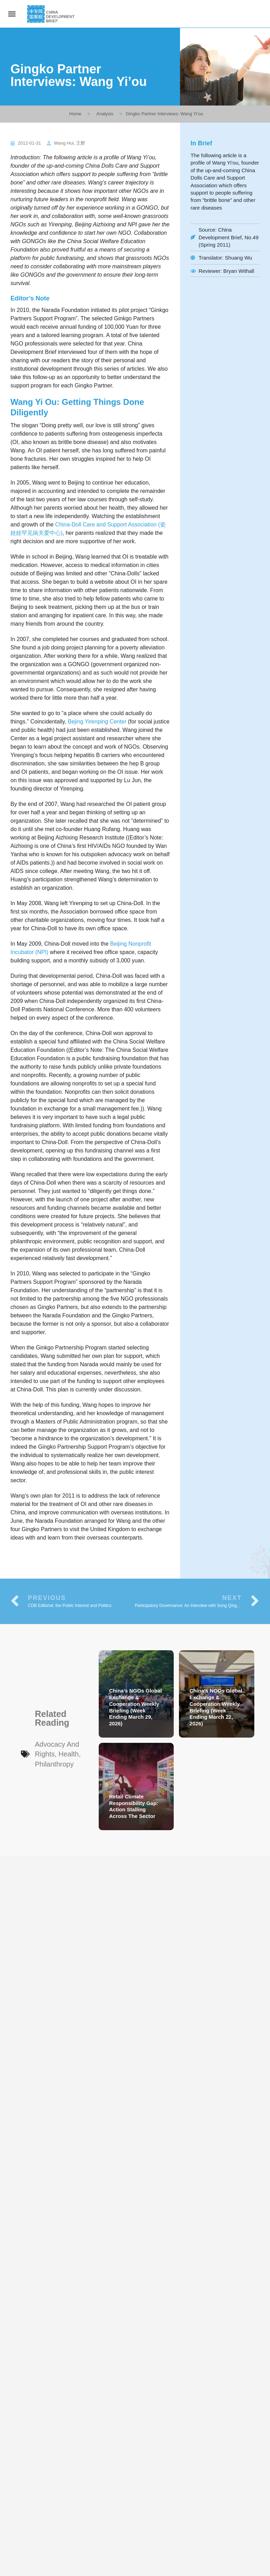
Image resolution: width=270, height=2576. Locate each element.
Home (75, 113)
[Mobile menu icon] (12, 14)
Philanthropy (54, 1764)
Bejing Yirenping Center (97, 722)
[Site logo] (51, 14)
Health (69, 1754)
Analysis (104, 113)
